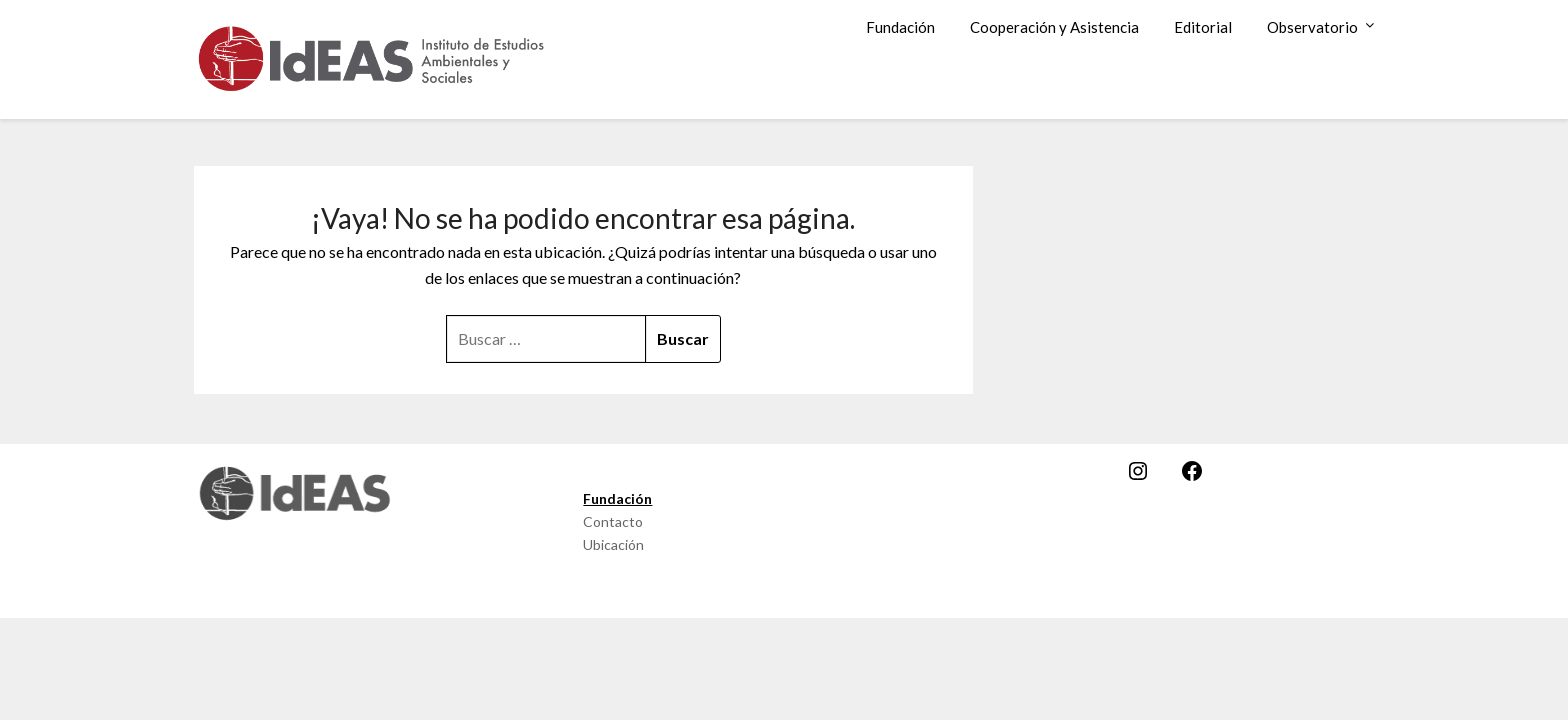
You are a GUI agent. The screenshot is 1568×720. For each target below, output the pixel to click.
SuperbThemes (854, 589)
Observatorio (1312, 27)
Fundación (900, 27)
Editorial (1203, 27)
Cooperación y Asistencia (1054, 27)
